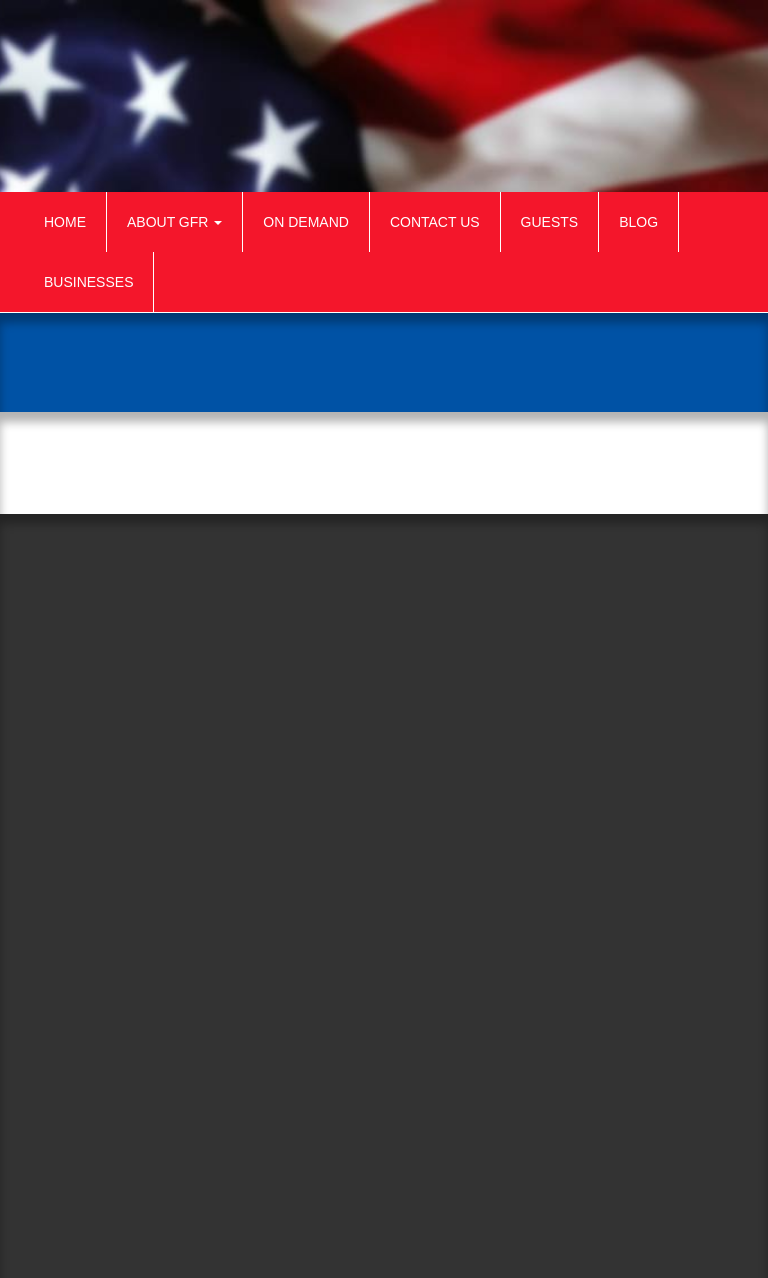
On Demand (306, 222)
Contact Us (435, 222)
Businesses (88, 282)
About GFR (174, 222)
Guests (550, 222)
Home (65, 222)
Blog (638, 222)
